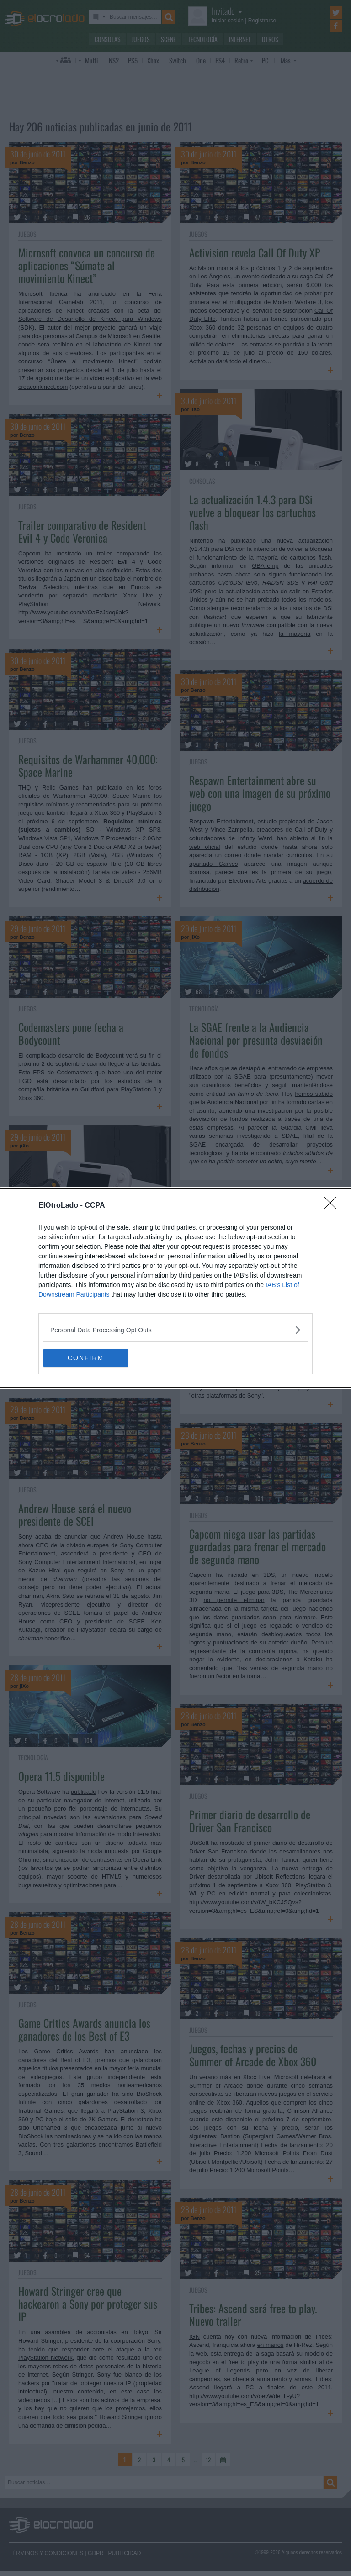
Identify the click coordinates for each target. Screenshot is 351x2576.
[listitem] (175, 1330)
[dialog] (175, 1288)
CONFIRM (87, 1357)
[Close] (333, 1206)
